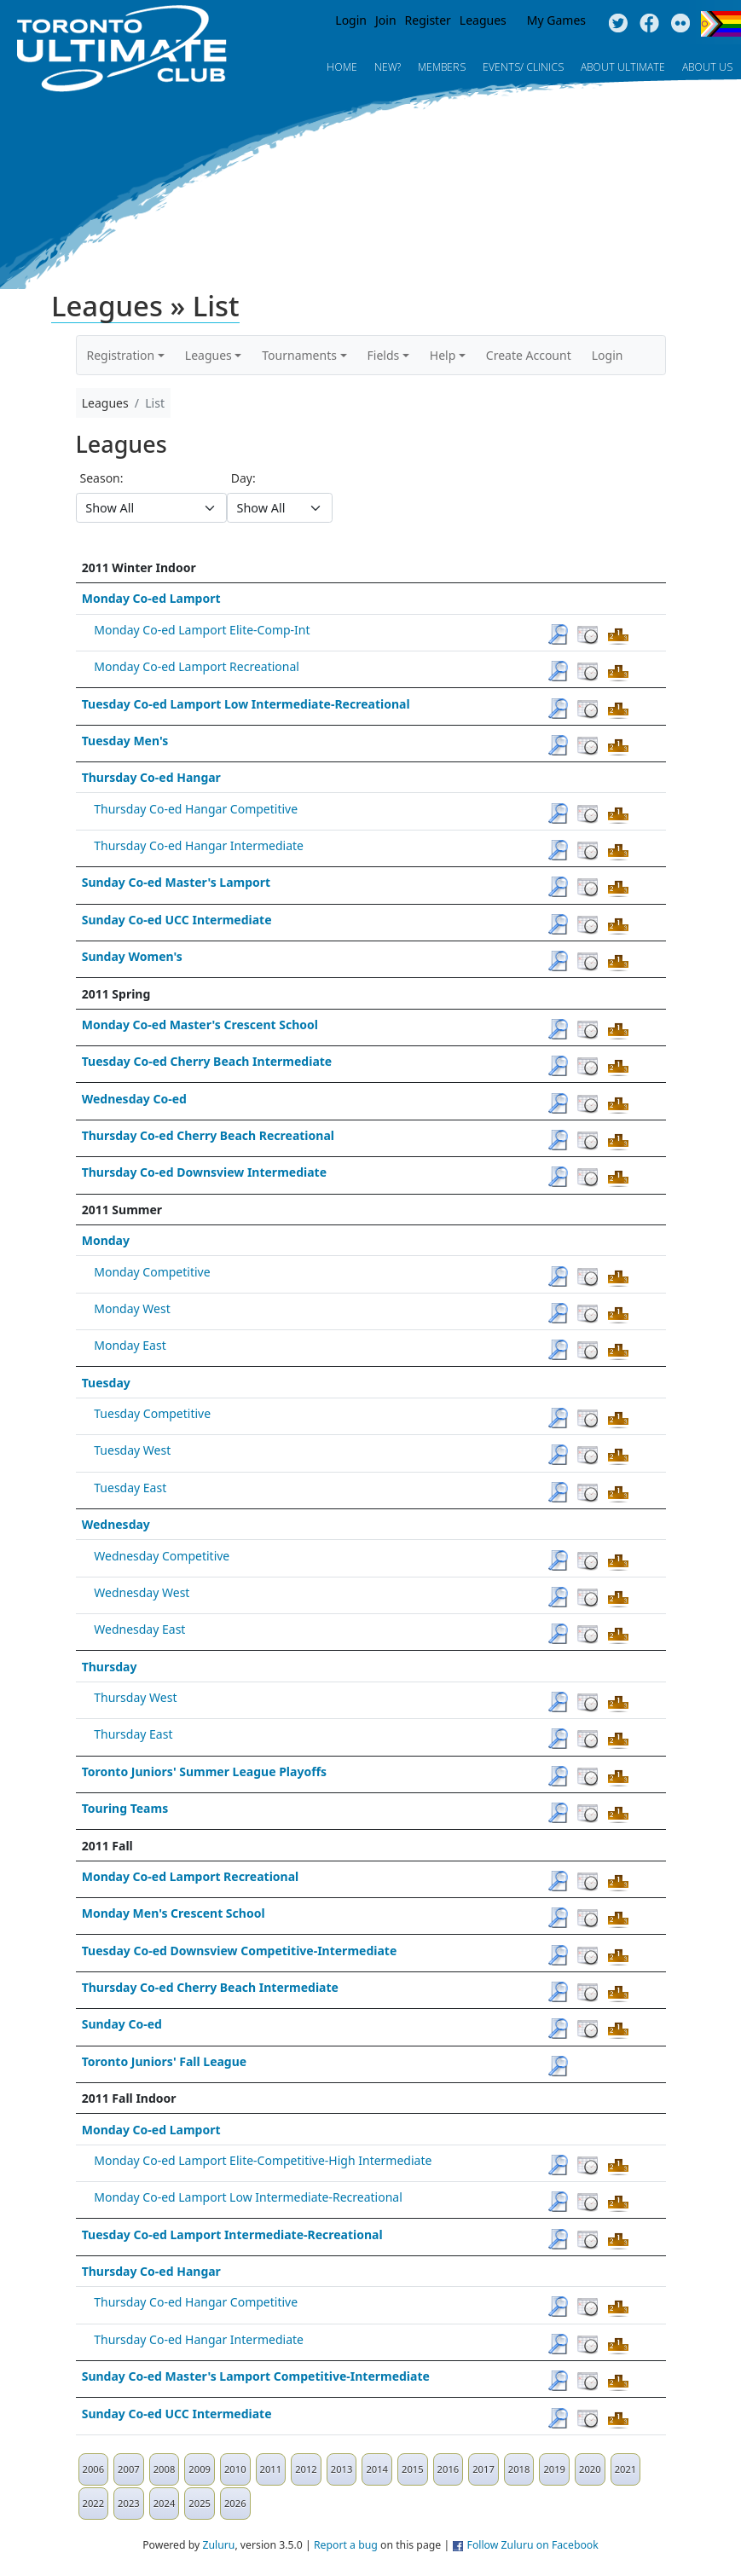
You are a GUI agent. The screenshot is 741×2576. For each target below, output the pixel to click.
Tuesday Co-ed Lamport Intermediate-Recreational (232, 2234)
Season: (102, 478)
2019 (554, 2469)
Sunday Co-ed (122, 2024)
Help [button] (443, 355)
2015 (413, 2469)
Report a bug (346, 2545)
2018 (519, 2469)
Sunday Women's (132, 956)
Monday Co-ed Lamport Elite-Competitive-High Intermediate (262, 2160)
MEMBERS (442, 67)
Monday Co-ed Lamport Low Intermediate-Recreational (248, 2197)
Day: (243, 478)
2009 (199, 2469)
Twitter (617, 24)
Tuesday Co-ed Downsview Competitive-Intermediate (239, 1950)
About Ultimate (623, 67)
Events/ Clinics (523, 67)
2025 (199, 2503)
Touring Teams (125, 1808)
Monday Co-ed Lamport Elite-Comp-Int (202, 630)
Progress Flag (721, 24)
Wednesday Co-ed (134, 1099)
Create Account (528, 355)
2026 (235, 2503)
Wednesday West (141, 1592)
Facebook (649, 24)
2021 (626, 2469)
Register (428, 20)
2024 (164, 2503)
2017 (483, 2469)
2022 (94, 2503)
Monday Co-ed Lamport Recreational (196, 666)
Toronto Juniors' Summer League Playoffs (204, 1771)
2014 (377, 2469)
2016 (448, 2469)
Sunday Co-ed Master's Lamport (176, 882)
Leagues (483, 20)
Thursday (109, 1666)
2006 (94, 2469)
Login (351, 20)
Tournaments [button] (299, 355)
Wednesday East (139, 1629)
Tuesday (106, 1383)
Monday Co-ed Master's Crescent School (200, 1024)
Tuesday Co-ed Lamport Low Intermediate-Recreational (246, 704)
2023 (129, 2503)
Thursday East (133, 1734)
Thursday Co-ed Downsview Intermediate (204, 1172)
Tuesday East (130, 1487)
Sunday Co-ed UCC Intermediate (177, 920)
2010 (235, 2469)
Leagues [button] (208, 355)
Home (342, 67)
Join (386, 20)
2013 (342, 2469)
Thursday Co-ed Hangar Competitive (196, 809)
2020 (590, 2469)
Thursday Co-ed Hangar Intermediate (199, 845)
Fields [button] (384, 355)
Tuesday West (132, 1450)
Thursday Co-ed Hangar (151, 777)
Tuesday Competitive (152, 1413)
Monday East (129, 1345)
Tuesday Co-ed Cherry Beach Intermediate (207, 1061)
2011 (271, 2469)
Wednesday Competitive (161, 1556)
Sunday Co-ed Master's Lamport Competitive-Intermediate (256, 2376)
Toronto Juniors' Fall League (164, 2061)
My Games (556, 20)
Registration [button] (121, 355)
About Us (707, 67)
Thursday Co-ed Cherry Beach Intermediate (210, 1987)
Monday (106, 1240)
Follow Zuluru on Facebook (533, 2545)
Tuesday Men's (125, 740)
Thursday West (135, 1697)
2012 (306, 2469)
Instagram (680, 24)
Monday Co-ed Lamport (151, 598)
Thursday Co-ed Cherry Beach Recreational (208, 1135)
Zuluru (218, 2545)
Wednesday (116, 1524)
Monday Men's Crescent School (173, 1913)
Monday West (132, 1308)
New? (387, 67)
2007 (129, 2469)
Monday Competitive (152, 1272)
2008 (164, 2469)
